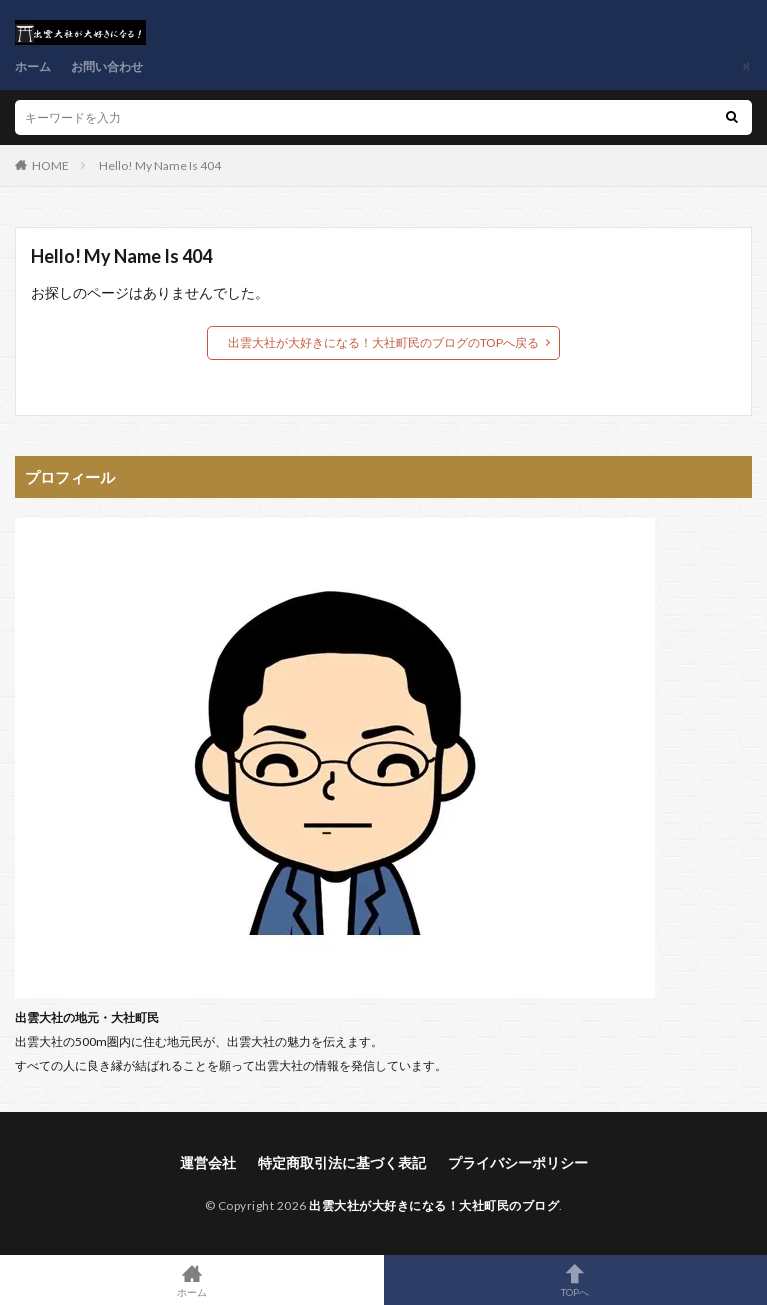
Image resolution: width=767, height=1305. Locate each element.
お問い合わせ (107, 66)
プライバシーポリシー (518, 1162)
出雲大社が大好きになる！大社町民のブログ (434, 1205)
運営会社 (208, 1162)
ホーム (33, 66)
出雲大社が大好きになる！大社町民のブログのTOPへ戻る (383, 342)
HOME (50, 165)
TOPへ (576, 1280)
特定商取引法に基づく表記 (342, 1162)
